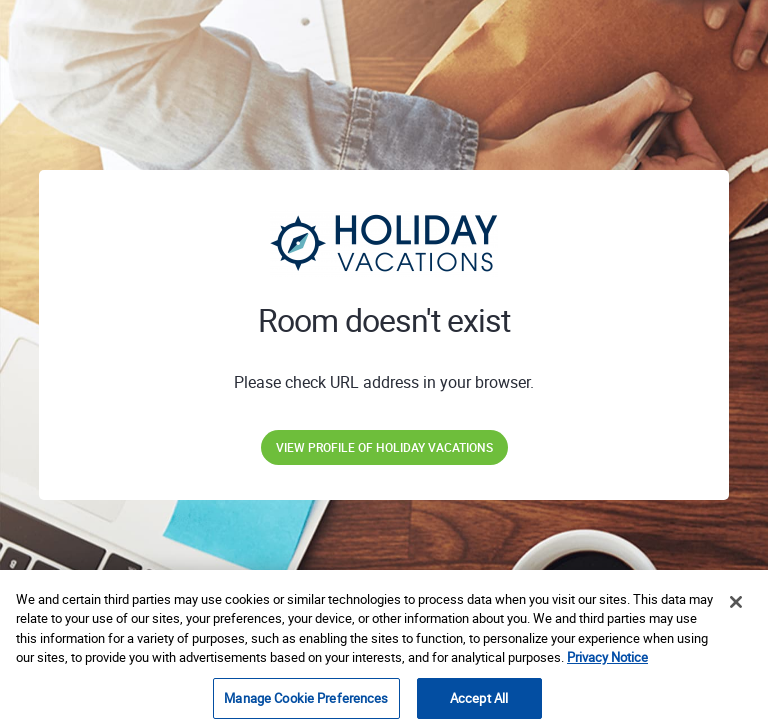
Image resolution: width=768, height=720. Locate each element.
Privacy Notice (607, 673)
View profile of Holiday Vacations (384, 447)
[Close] (736, 618)
